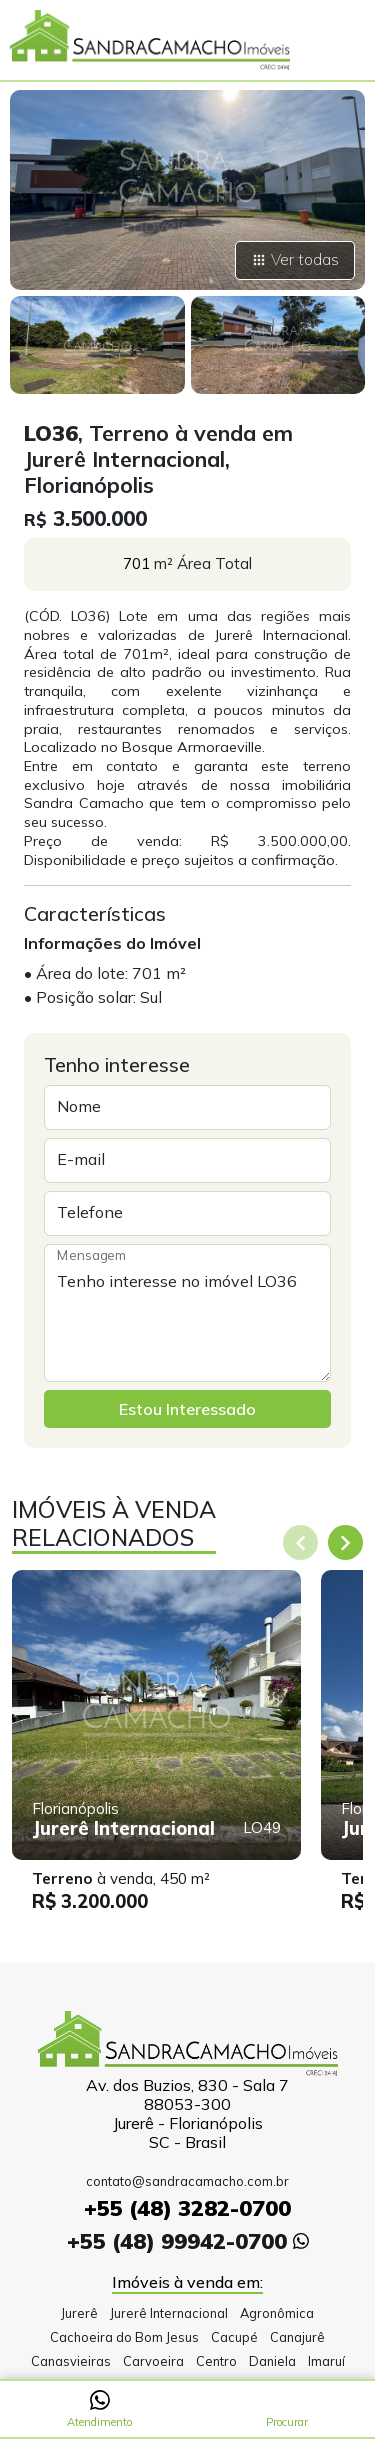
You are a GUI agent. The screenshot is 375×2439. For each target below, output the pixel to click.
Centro (216, 2361)
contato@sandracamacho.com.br (187, 2181)
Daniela (272, 2361)
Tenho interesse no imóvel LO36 (187, 1313)
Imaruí (326, 2361)
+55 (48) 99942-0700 (188, 2240)
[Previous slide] (300, 1542)
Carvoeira (153, 2361)
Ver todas (295, 259)
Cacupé (234, 2337)
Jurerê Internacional (169, 2313)
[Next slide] (345, 1542)
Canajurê (297, 2337)
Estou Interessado (187, 1409)
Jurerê (79, 2313)
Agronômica (277, 2313)
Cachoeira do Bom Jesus (124, 2337)
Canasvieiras (71, 2361)
